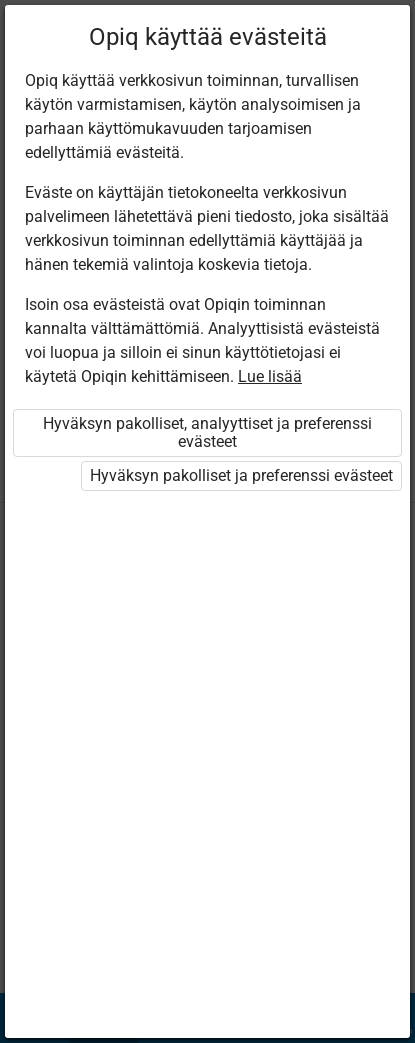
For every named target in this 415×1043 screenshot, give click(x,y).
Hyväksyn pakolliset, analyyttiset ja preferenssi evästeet (207, 432)
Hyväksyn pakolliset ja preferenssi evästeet (241, 475)
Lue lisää (270, 376)
